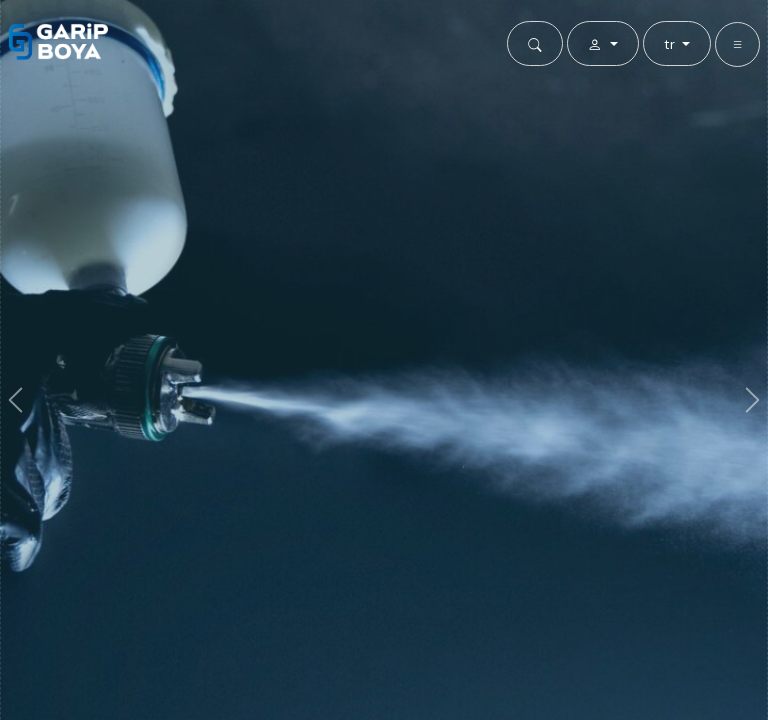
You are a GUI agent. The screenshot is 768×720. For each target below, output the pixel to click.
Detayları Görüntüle (384, 477)
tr (671, 44)
